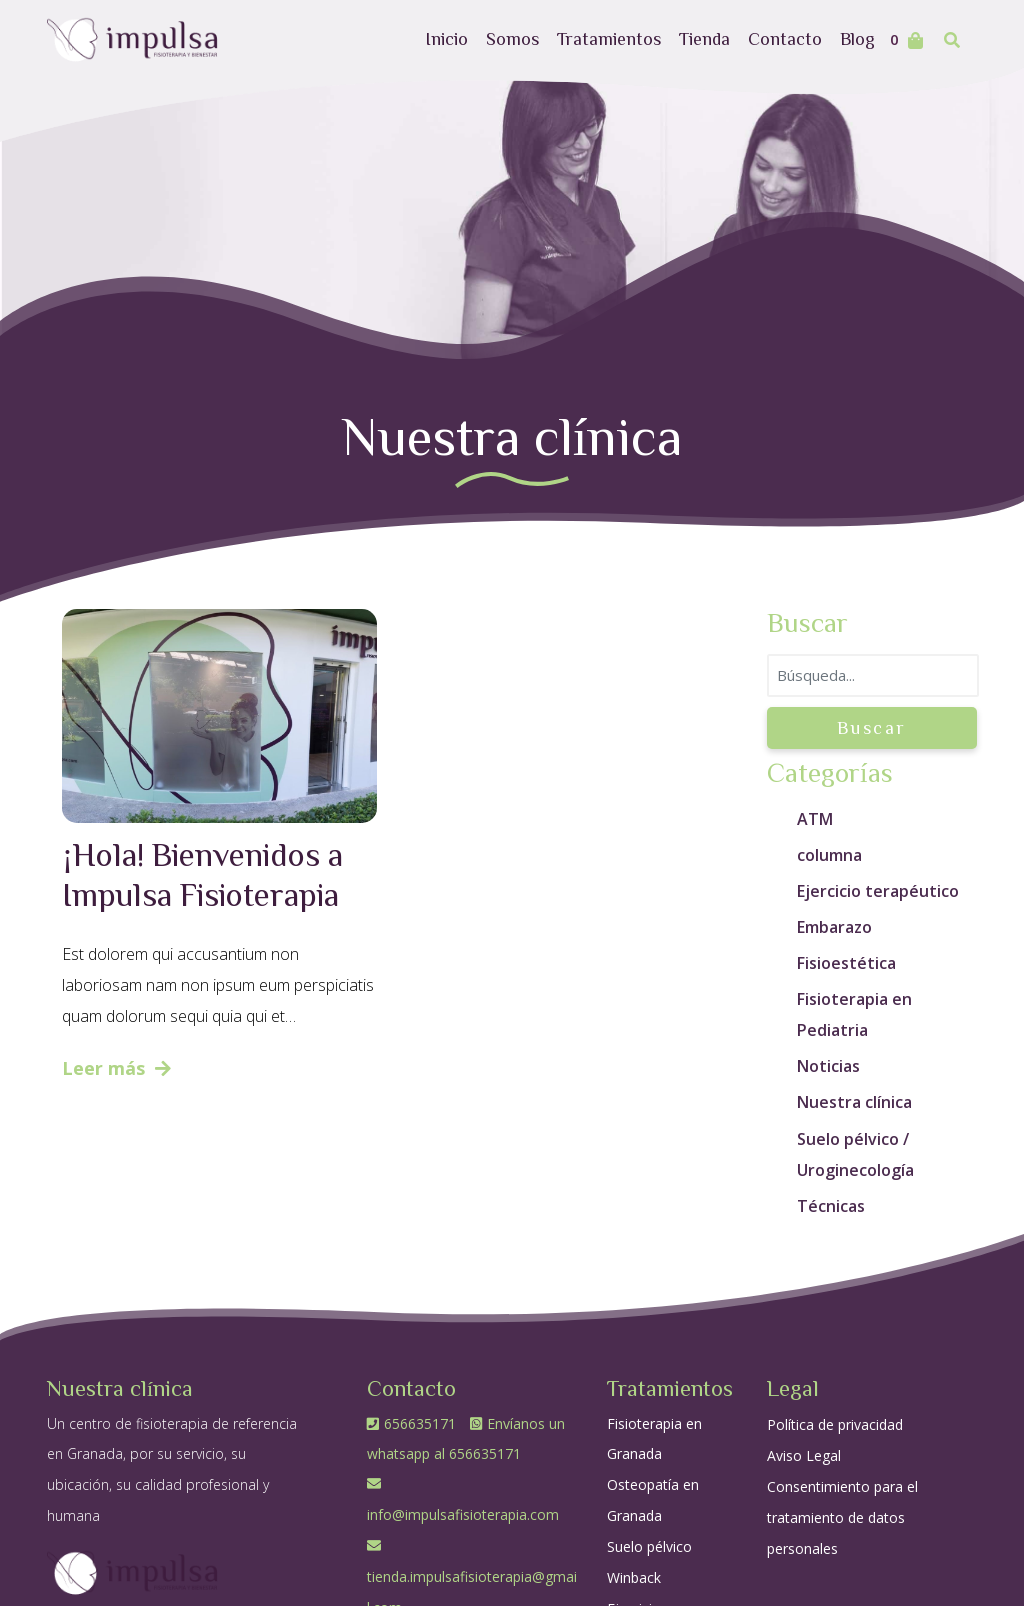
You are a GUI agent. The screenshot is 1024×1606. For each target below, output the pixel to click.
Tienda (704, 38)
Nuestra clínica (854, 1102)
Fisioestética (846, 963)
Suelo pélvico (649, 1546)
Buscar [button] (872, 727)
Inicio (446, 38)
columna (829, 855)
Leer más (116, 1068)
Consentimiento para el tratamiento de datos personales (842, 1517)
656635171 (413, 1423)
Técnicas (831, 1206)
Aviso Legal (804, 1455)
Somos (512, 38)
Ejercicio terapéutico (878, 891)
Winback (634, 1577)
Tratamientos (609, 38)
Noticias (828, 1066)
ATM (815, 819)
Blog (857, 38)
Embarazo (834, 927)
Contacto (785, 38)
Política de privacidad (835, 1424)
